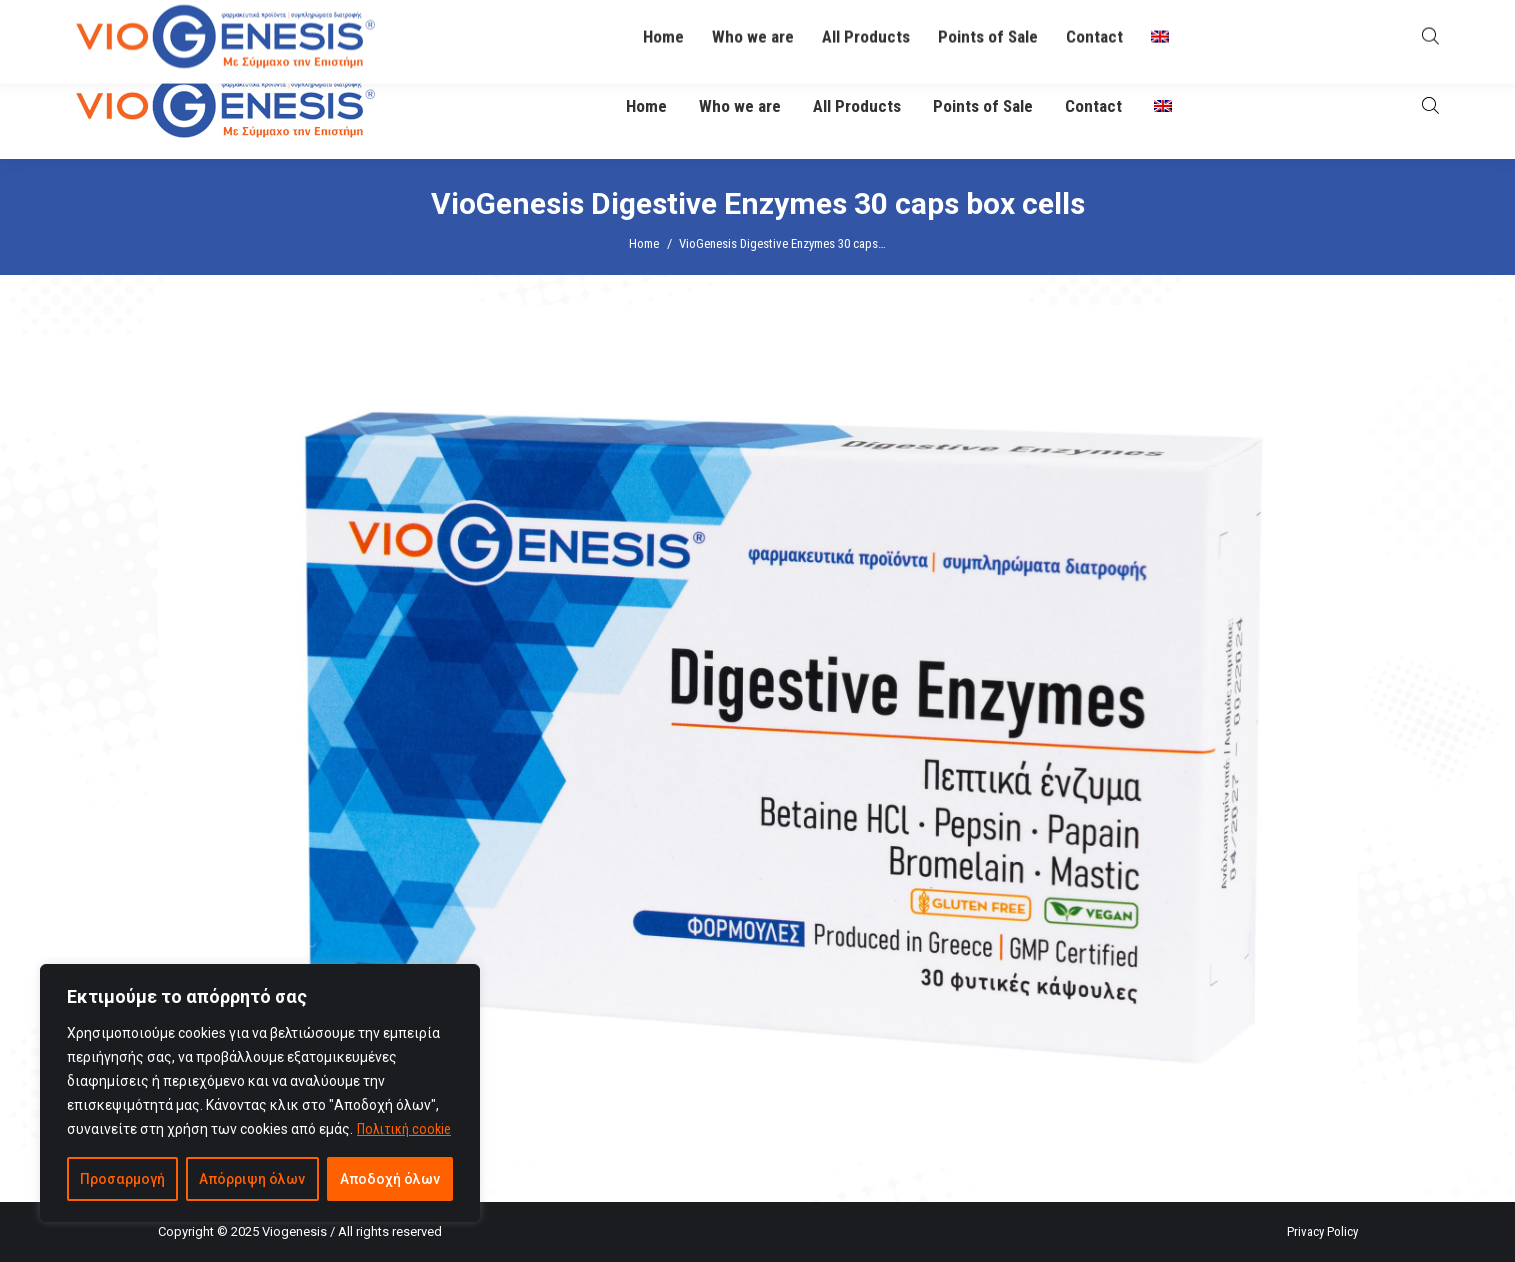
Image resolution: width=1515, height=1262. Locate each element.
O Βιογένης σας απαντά (1045, 26)
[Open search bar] (1430, 105)
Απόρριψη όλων (252, 1179)
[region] (260, 1093)
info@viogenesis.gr (594, 27)
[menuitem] (1163, 106)
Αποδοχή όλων (390, 1179)
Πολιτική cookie (404, 1129)
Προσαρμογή (122, 1179)
